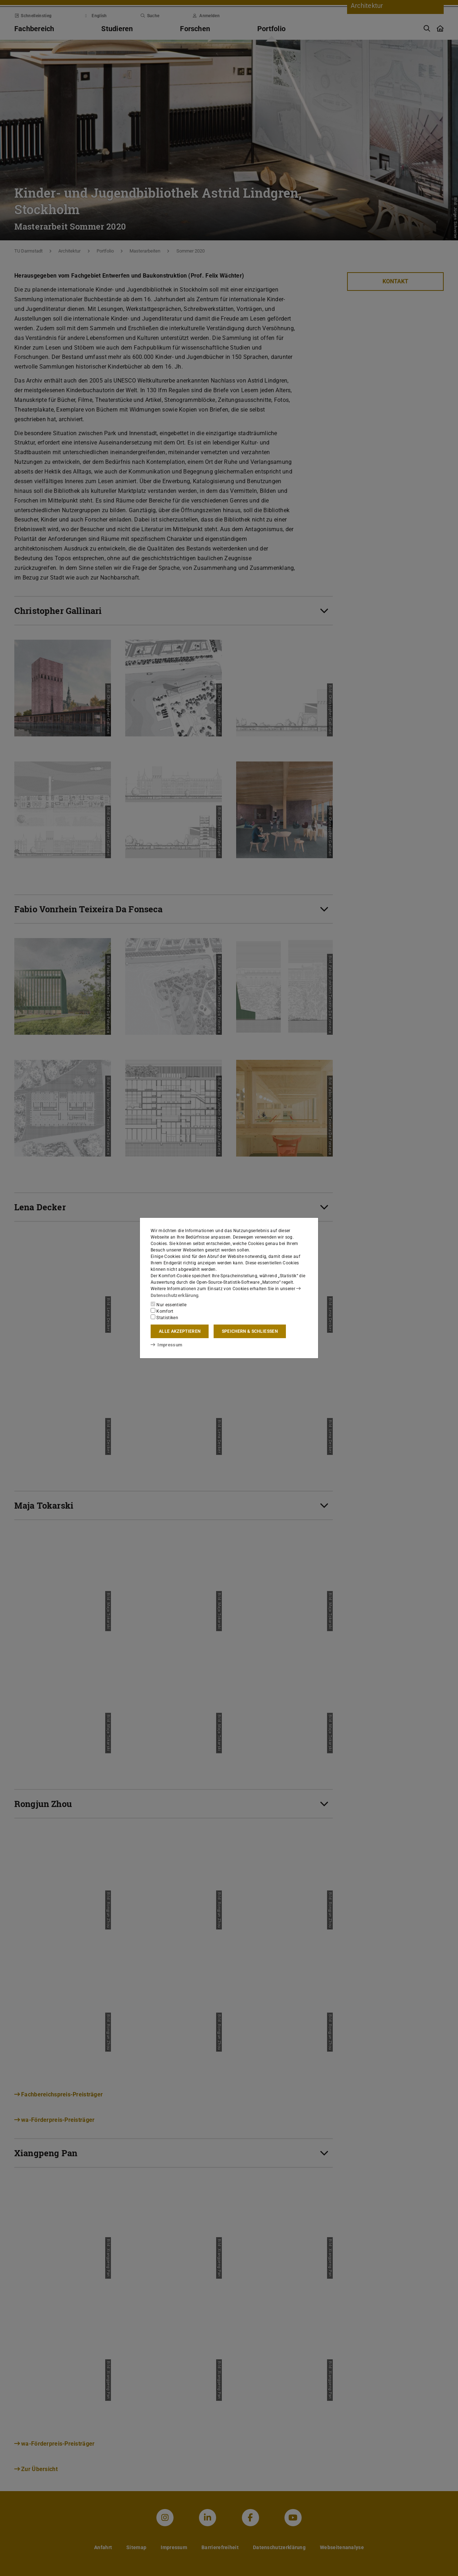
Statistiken (164, 1317)
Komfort (162, 1311)
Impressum (165, 1344)
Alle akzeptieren (179, 1331)
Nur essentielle (168, 1304)
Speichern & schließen (250, 1331)
